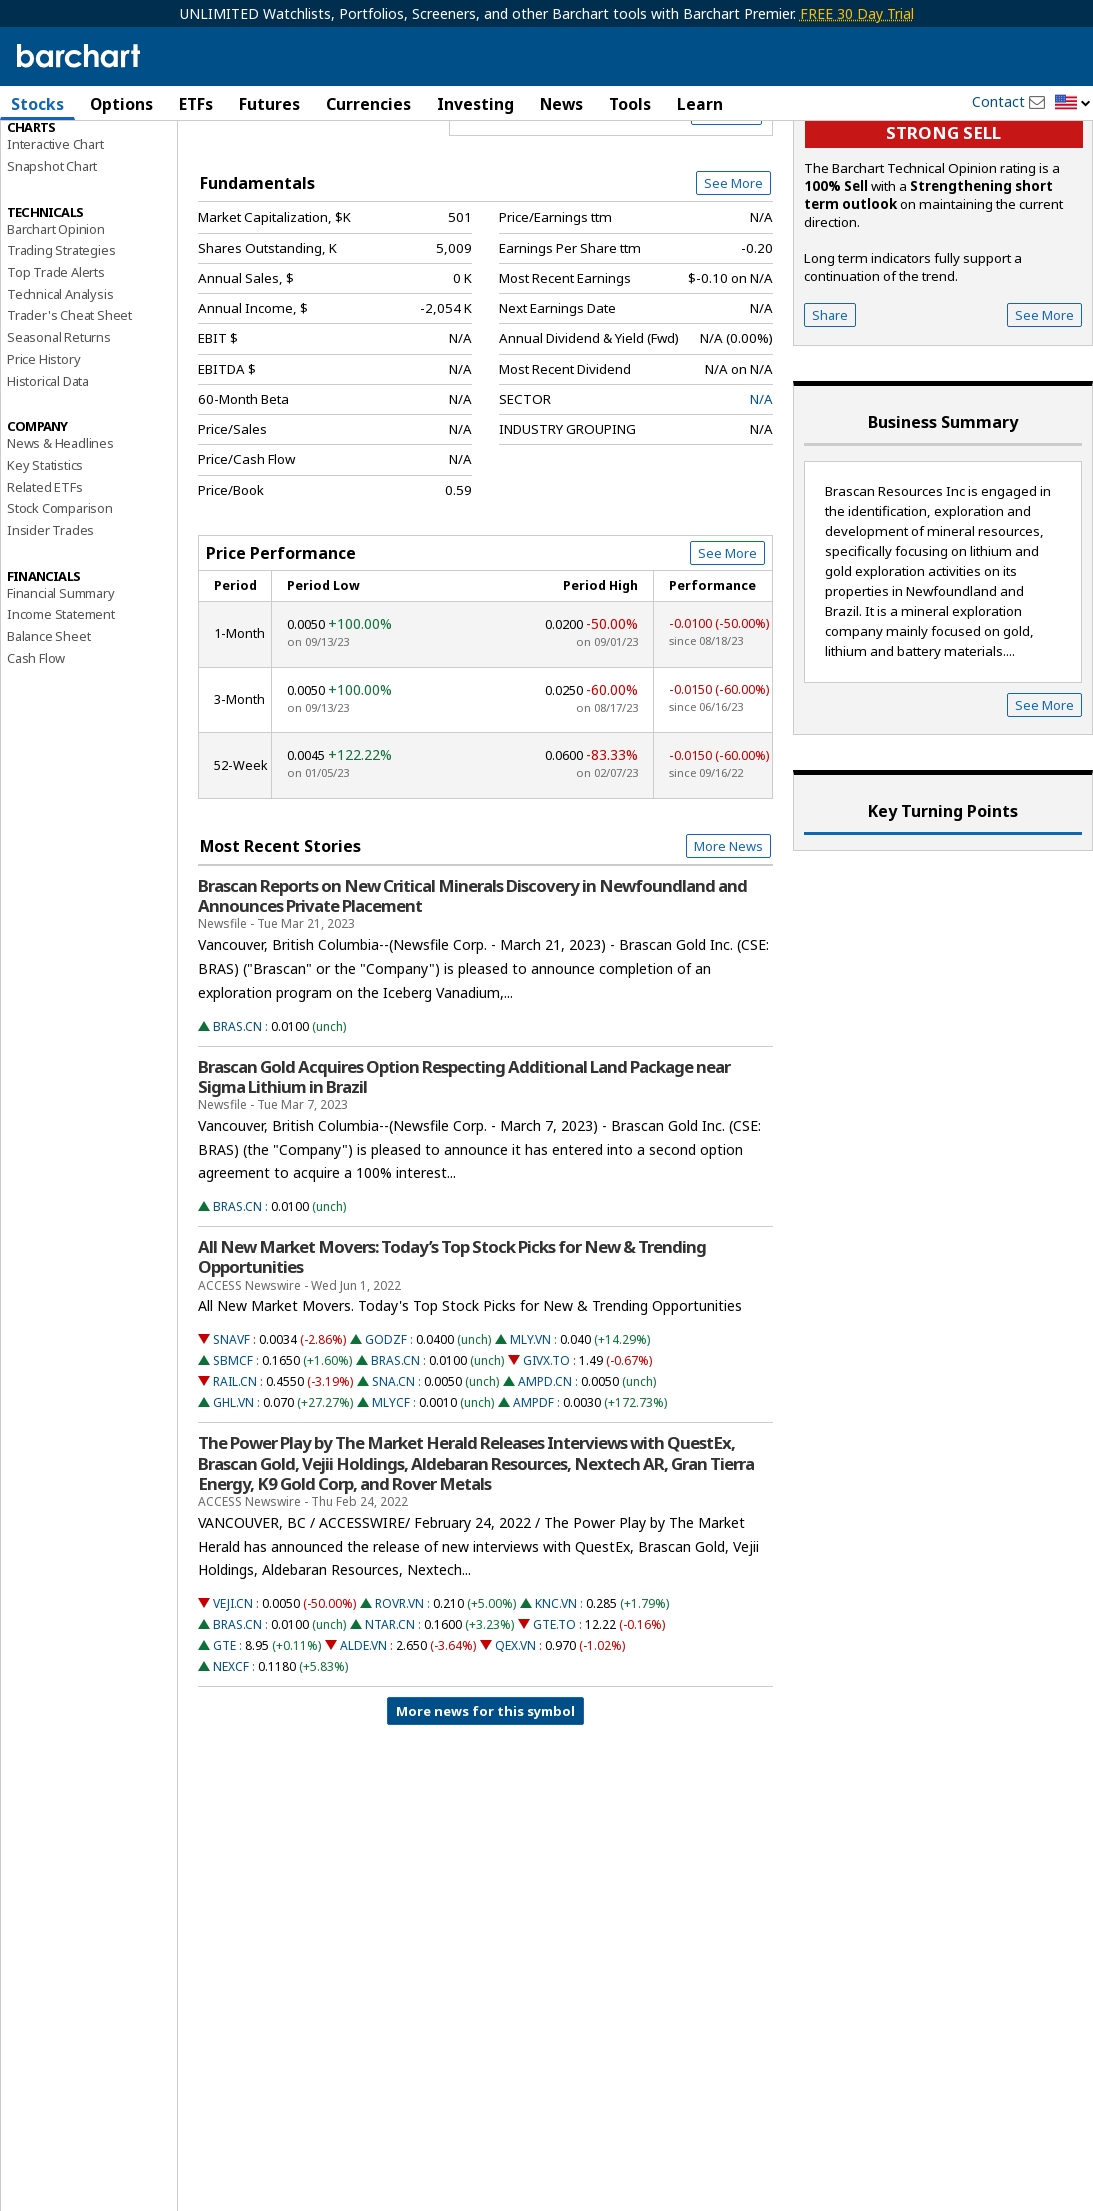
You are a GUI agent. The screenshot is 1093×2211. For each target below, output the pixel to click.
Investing (475, 104)
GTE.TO (554, 1721)
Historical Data (48, 478)
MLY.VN (530, 1436)
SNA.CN (393, 1478)
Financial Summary (61, 690)
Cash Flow (36, 755)
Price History (43, 456)
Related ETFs (45, 584)
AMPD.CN (545, 1478)
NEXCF (231, 1763)
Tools (630, 104)
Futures (269, 104)
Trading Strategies (61, 347)
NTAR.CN (390, 1721)
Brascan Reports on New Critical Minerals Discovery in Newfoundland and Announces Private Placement (472, 993)
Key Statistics (45, 562)
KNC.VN (556, 1700)
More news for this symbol (485, 1808)
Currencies (368, 104)
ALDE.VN (363, 1742)
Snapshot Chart (52, 263)
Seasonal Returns (59, 434)
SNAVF (231, 1436)
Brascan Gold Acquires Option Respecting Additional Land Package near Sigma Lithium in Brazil (464, 1174)
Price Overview (54, 157)
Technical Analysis (60, 391)
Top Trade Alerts (56, 369)
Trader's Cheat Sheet (69, 413)
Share (830, 412)
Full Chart (726, 210)
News (561, 104)
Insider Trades (50, 627)
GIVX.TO (546, 1457)
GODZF (386, 1436)
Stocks (37, 104)
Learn (700, 104)
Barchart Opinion (56, 326)
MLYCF (391, 1499)
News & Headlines (60, 540)
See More (733, 280)
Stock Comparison (60, 605)
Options (121, 104)
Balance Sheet (48, 733)
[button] (1073, 103)
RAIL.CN (235, 1478)
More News (728, 943)
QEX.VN (515, 1742)
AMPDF (533, 1499)
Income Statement (61, 711)
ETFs (196, 104)
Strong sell (943, 230)
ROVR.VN (399, 1700)
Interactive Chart (55, 241)
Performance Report (66, 179)
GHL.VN (233, 1499)
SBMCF (233, 1457)
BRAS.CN (237, 1123)
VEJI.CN (233, 1700)
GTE (224, 1742)
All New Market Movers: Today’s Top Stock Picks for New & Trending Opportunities (452, 1354)
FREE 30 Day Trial (857, 13)
